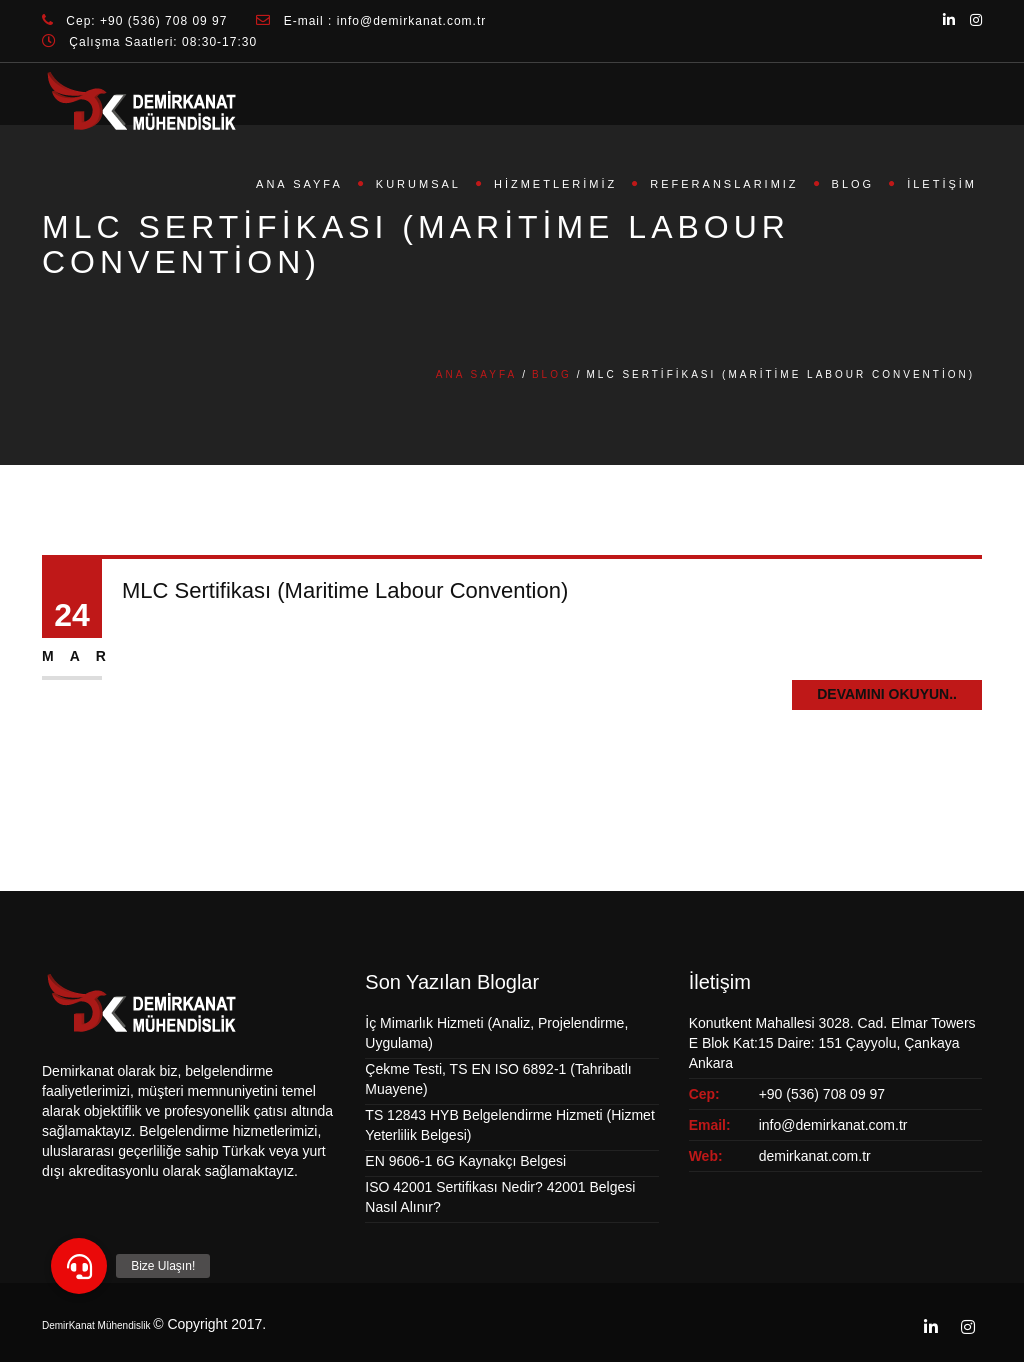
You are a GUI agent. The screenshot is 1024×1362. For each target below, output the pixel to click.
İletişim (942, 184)
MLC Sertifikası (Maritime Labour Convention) (345, 590)
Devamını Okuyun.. (887, 694)
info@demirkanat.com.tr (833, 1125)
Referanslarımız (724, 184)
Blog (853, 184)
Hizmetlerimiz (555, 184)
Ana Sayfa (299, 184)
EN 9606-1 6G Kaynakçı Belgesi (465, 1161)
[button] (79, 1266)
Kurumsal (418, 184)
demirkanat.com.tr (815, 1156)
